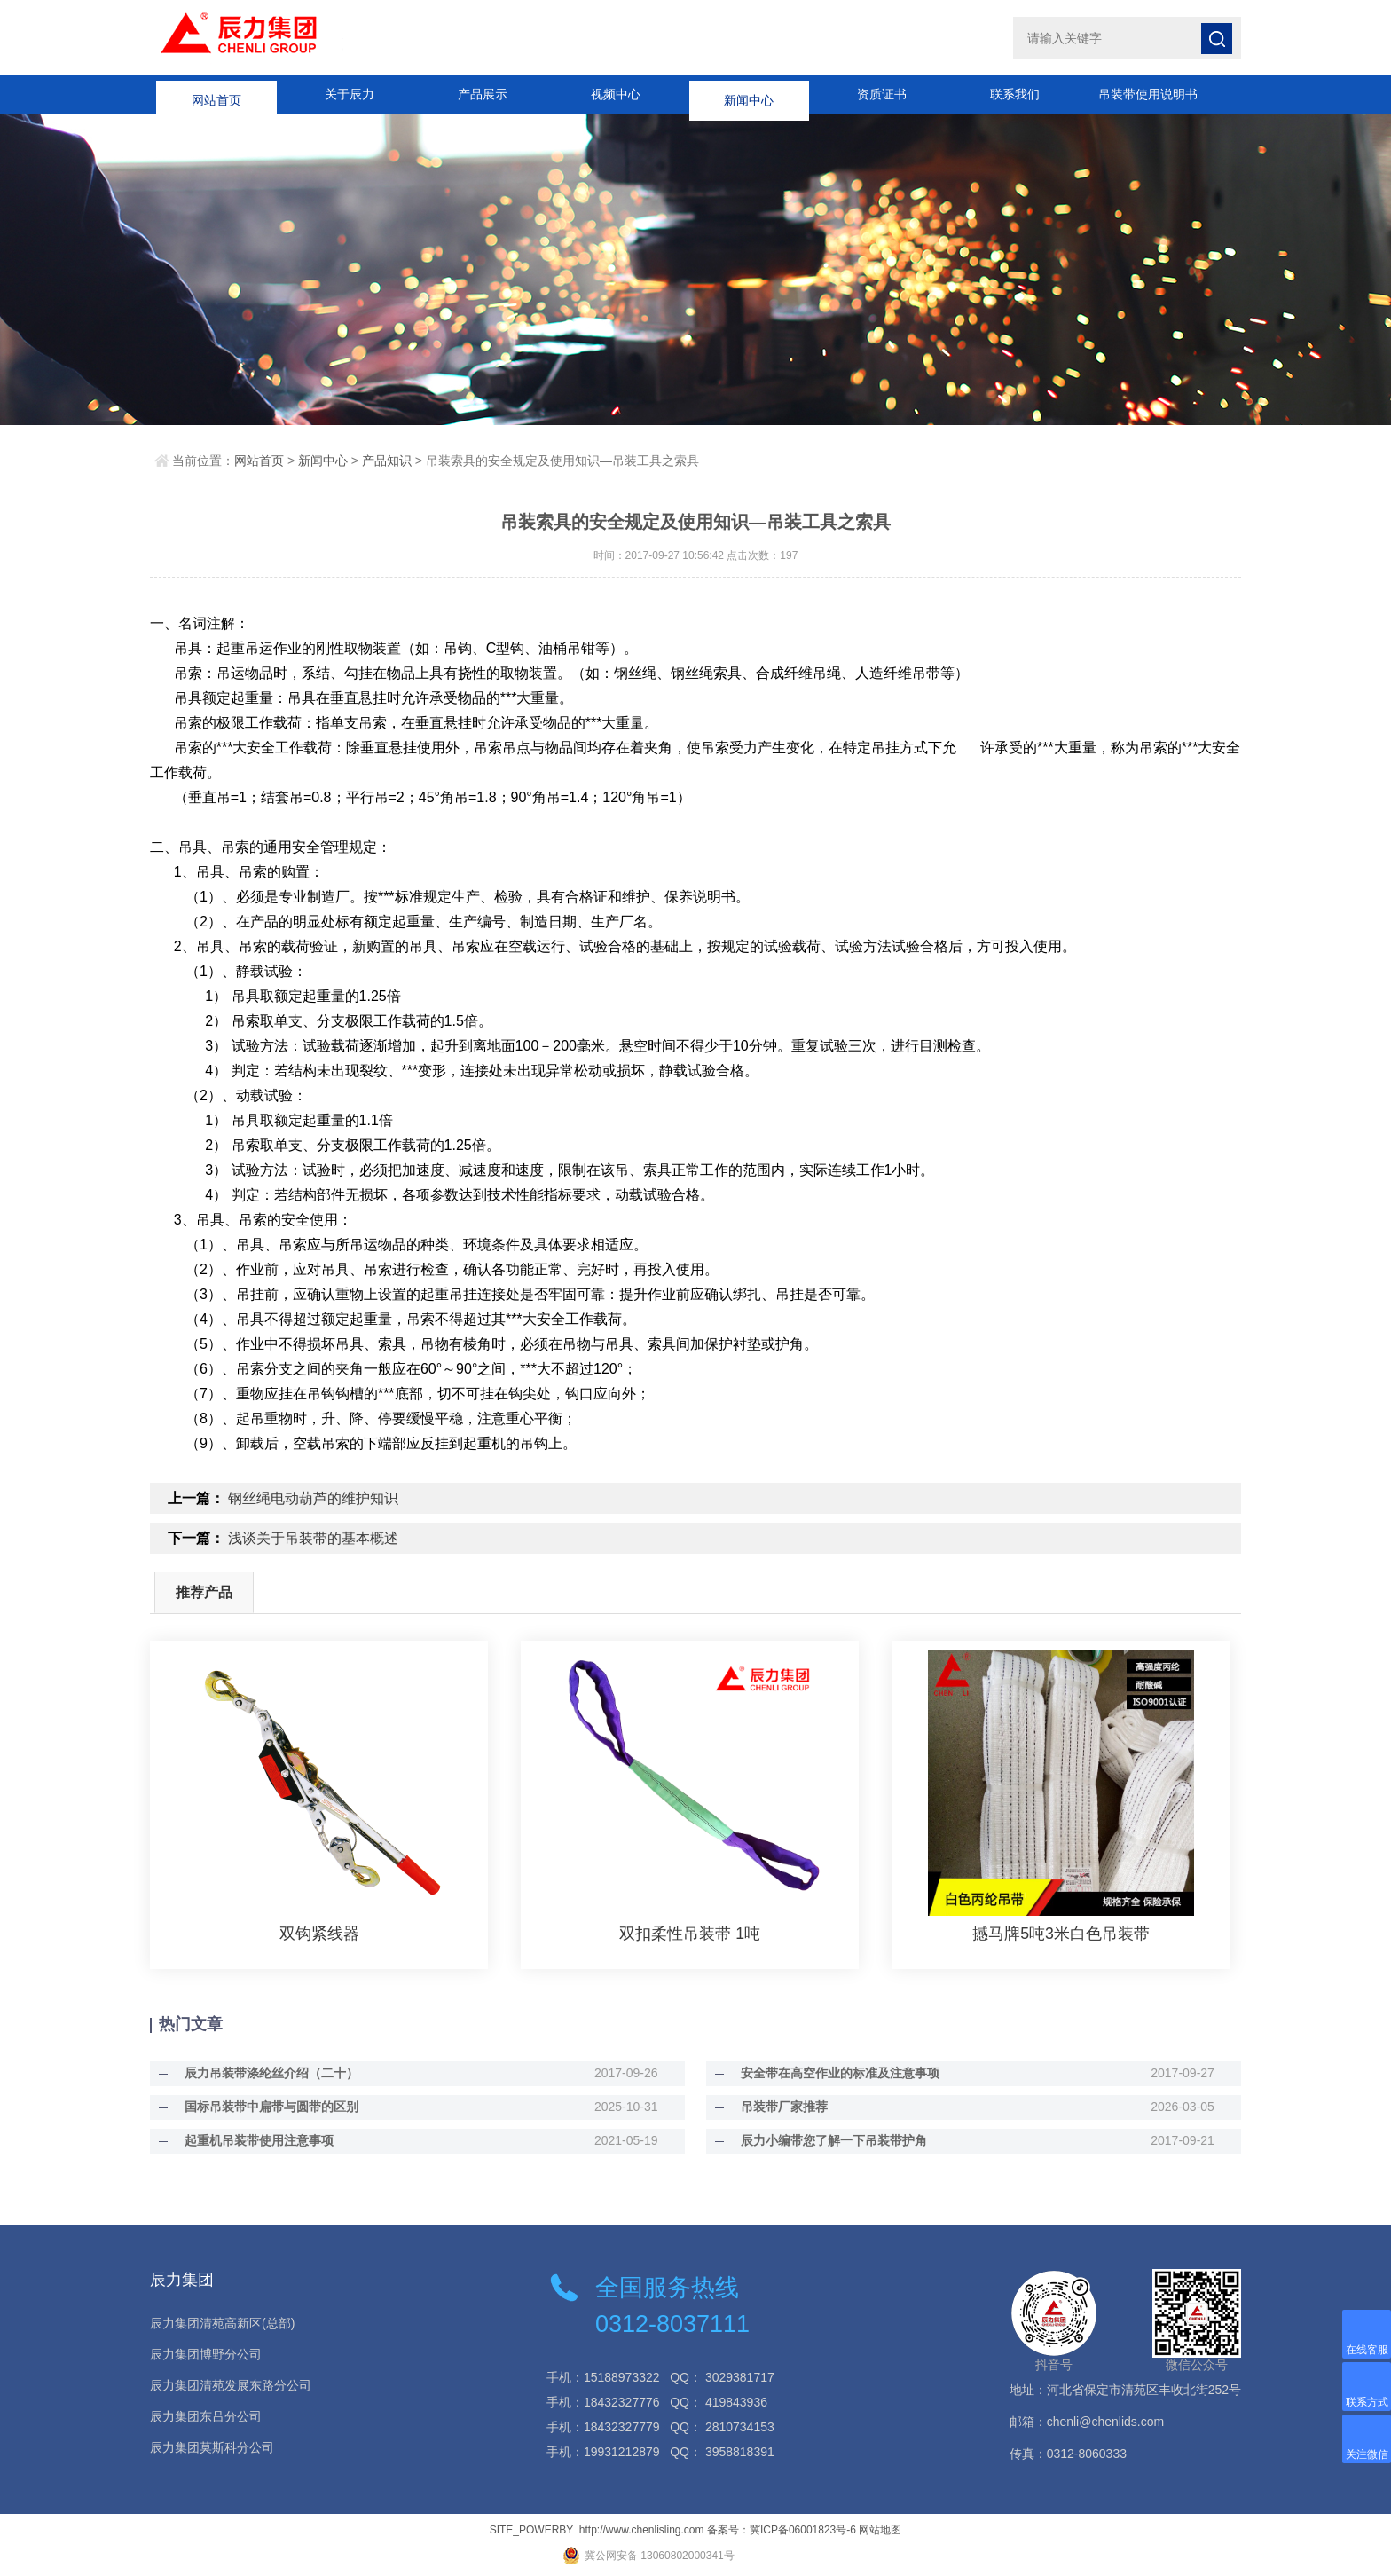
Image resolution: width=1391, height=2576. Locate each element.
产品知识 (387, 460)
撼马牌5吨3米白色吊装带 (1061, 1933)
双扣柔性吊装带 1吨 (689, 1933)
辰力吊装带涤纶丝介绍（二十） (263, 2073)
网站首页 (216, 94)
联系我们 (1015, 94)
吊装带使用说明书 (1148, 94)
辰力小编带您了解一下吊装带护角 (826, 2140)
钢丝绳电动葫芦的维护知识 (313, 1498)
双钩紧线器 (319, 1933)
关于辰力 (349, 94)
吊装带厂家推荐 (776, 2106)
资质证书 (882, 94)
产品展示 (482, 94)
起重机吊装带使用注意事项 (251, 2140)
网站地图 (880, 2530)
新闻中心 (749, 94)
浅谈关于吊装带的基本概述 (313, 1538)
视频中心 (615, 94)
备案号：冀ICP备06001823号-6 (781, 2530)
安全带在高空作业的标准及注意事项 (832, 2073)
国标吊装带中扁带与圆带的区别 (263, 2106)
